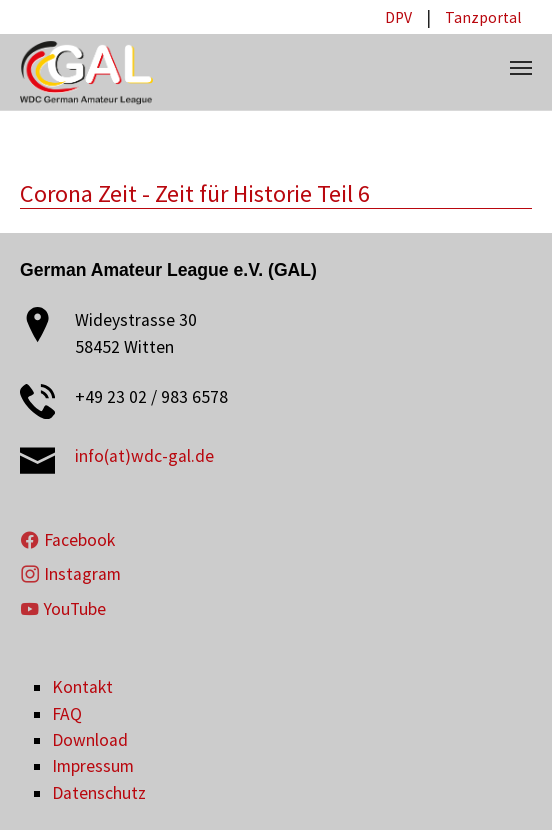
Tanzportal (483, 17)
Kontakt (82, 687)
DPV (398, 17)
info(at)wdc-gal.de (144, 456)
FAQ (67, 714)
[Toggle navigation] (521, 68)
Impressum (93, 766)
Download (90, 740)
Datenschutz (99, 793)
